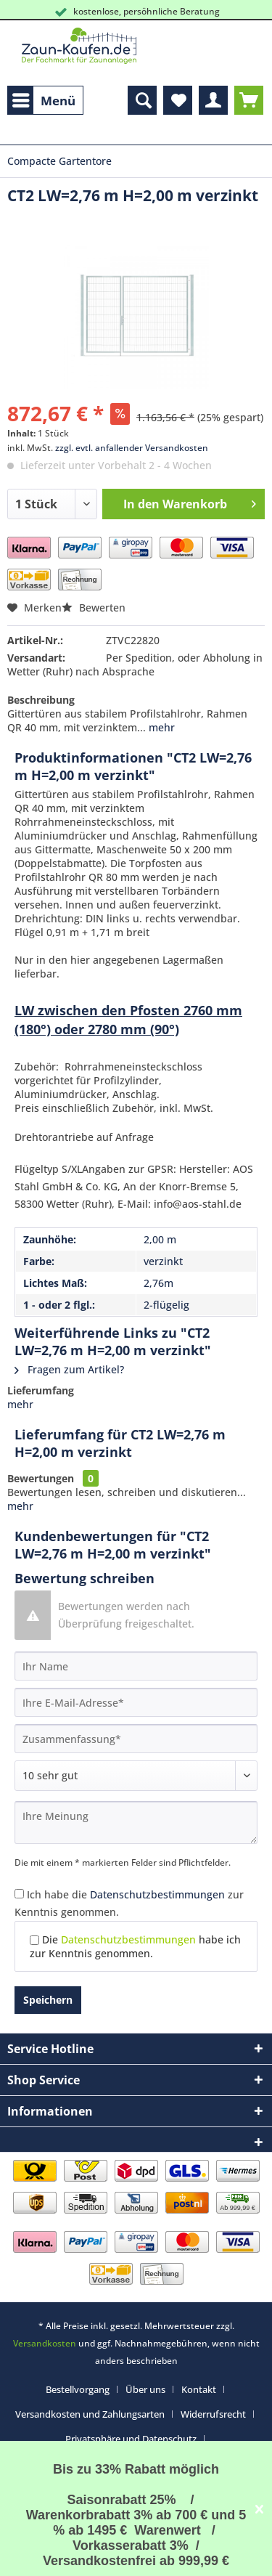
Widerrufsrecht (213, 2414)
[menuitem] (45, 100)
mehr (160, 727)
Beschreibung (41, 700)
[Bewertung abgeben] (136, 1775)
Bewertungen (40, 1478)
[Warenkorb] (248, 100)
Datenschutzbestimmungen (157, 1894)
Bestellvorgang (78, 2389)
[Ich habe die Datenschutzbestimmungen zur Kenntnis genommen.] (19, 1893)
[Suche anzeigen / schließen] (142, 100)
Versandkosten (44, 2343)
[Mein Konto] (213, 100)
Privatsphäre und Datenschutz (131, 2438)
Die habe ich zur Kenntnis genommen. (135, 1946)
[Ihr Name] (136, 1666)
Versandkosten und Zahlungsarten (90, 2414)
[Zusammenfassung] (136, 1738)
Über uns (145, 2389)
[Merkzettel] (177, 100)
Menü (43, 99)
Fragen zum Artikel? (69, 1369)
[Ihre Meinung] (136, 1822)
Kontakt (198, 2389)
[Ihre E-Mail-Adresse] (136, 1702)
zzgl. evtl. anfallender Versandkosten (131, 448)
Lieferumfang (40, 1390)
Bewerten (93, 607)
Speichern (48, 2000)
